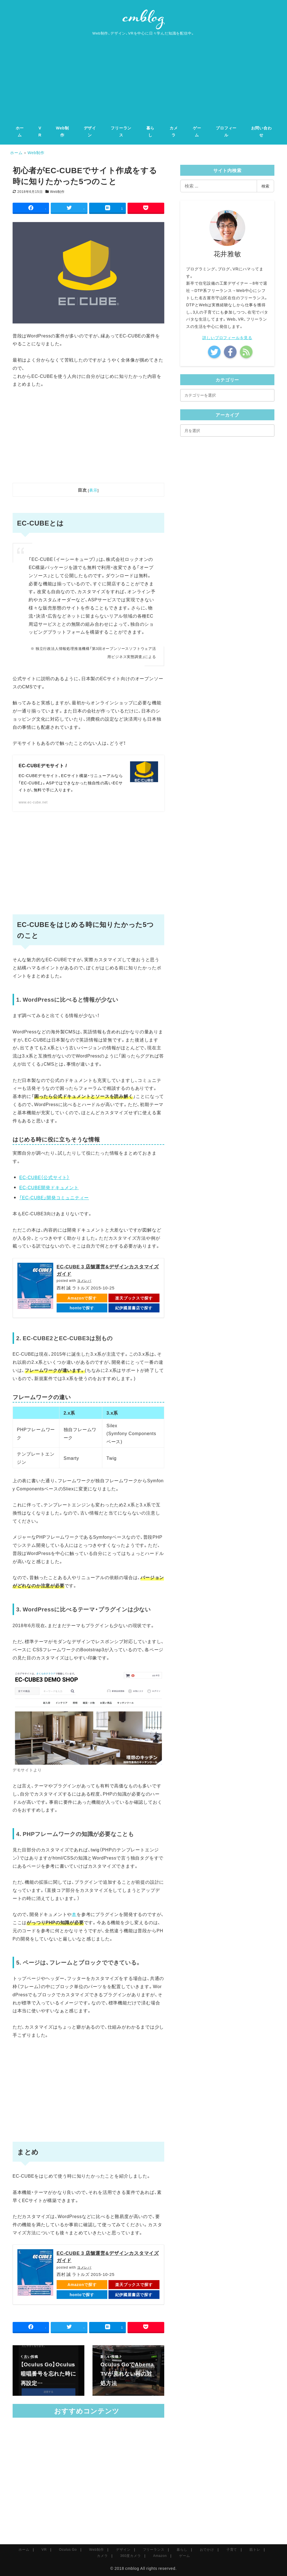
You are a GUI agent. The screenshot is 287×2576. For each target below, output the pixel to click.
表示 (93, 490)
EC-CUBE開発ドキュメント (49, 1187)
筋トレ (254, 2549)
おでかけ (207, 2549)
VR (44, 2549)
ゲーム (184, 2555)
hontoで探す (82, 1307)
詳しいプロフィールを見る (227, 337)
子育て (231, 2549)
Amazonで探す (82, 1298)
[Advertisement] (143, 77)
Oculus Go (68, 2549)
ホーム (23, 2549)
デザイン (123, 2549)
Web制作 (57, 191)
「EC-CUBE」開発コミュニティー (54, 1197)
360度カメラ (130, 2555)
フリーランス (154, 2549)
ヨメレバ (84, 1280)
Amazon (160, 2555)
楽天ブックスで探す (133, 1298)
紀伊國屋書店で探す (134, 1307)
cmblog (132, 2568)
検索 (265, 186)
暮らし (182, 2549)
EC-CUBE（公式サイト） (44, 1177)
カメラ (102, 2555)
